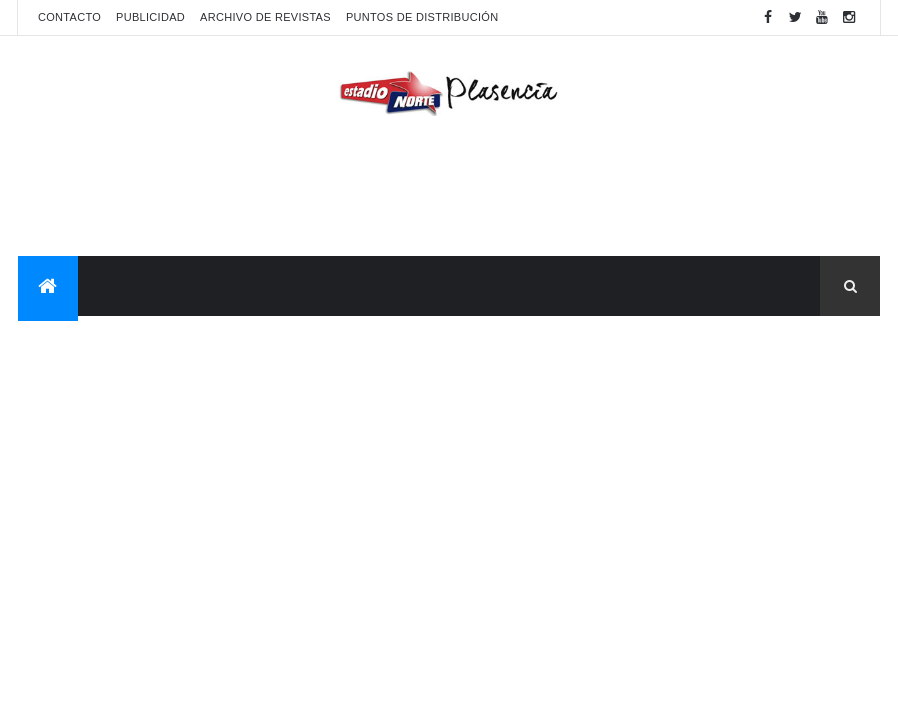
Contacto (69, 17)
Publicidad (150, 17)
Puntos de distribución (422, 17)
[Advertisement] (449, 191)
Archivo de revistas (265, 17)
